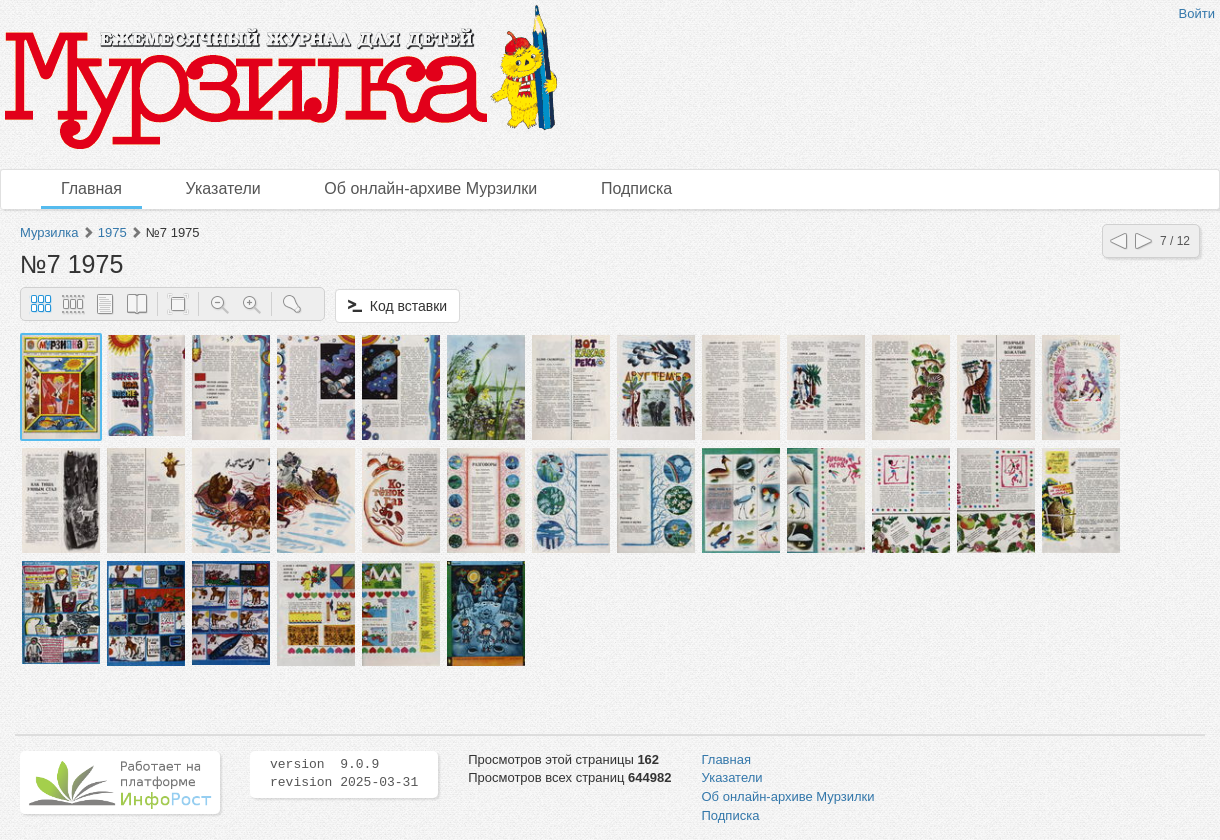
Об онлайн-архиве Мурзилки (430, 188)
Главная (91, 188)
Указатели (223, 188)
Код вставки (397, 306)
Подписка (636, 188)
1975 (112, 232)
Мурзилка (49, 232)
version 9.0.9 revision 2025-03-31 (344, 774)
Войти (1197, 13)
